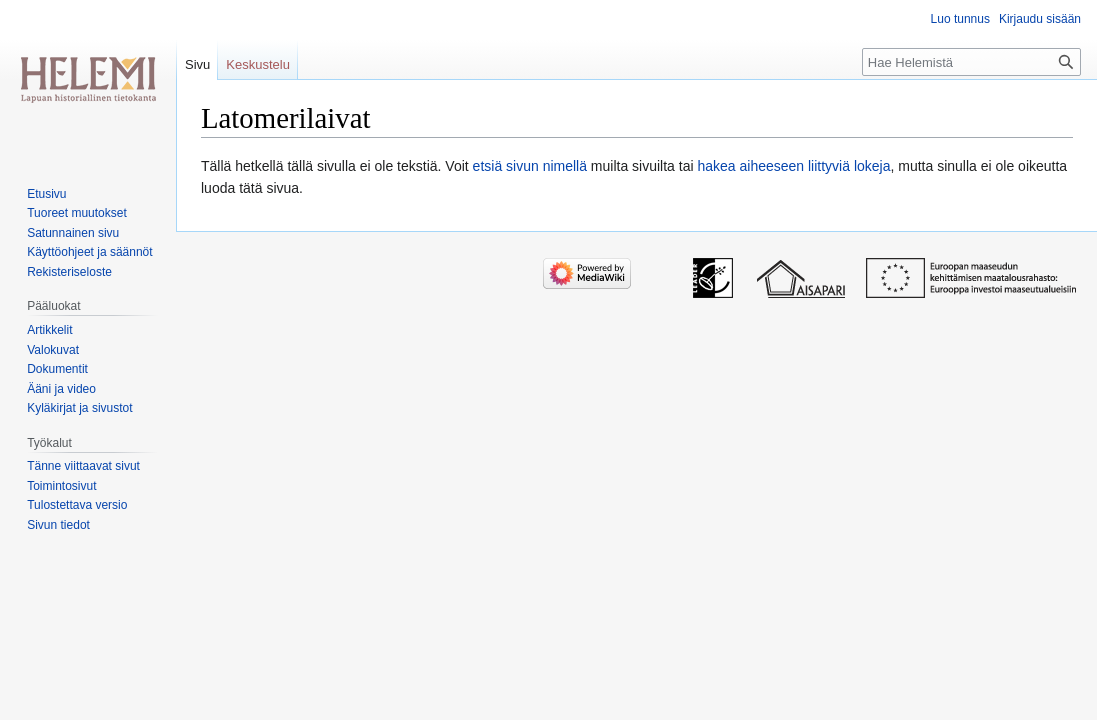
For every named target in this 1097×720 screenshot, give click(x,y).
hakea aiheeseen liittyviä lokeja (793, 166)
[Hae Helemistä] (971, 62)
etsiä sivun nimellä (530, 166)
